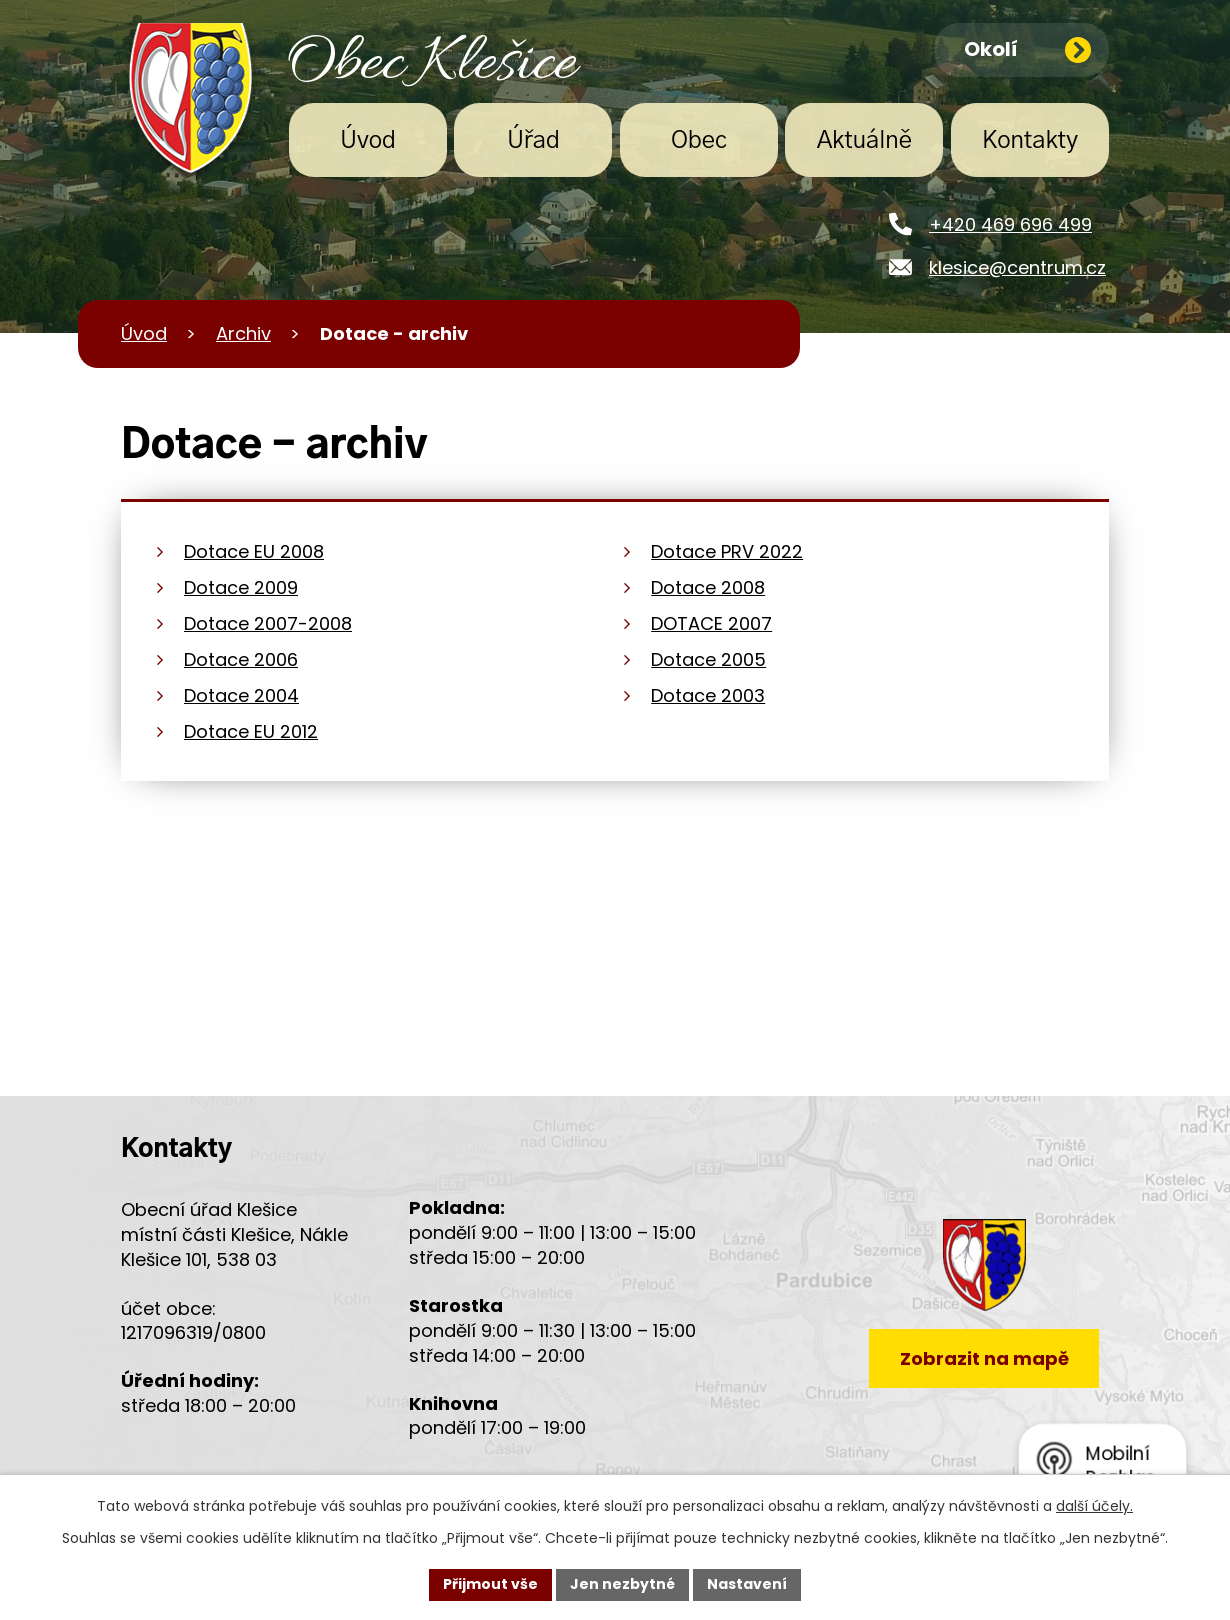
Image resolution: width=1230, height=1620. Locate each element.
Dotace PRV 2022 (727, 551)
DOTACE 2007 (711, 623)
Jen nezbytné (622, 1584)
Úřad (533, 141)
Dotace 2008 (708, 587)
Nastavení (747, 1584)
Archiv (243, 333)
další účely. (1094, 1506)
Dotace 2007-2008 (268, 623)
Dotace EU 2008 (254, 551)
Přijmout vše (490, 1584)
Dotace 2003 (708, 695)
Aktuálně (864, 141)
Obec (699, 141)
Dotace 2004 (241, 695)
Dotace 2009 (241, 587)
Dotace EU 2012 (251, 731)
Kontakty (1030, 141)
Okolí (1027, 49)
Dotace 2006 (241, 659)
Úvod (368, 141)
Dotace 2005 (708, 659)
